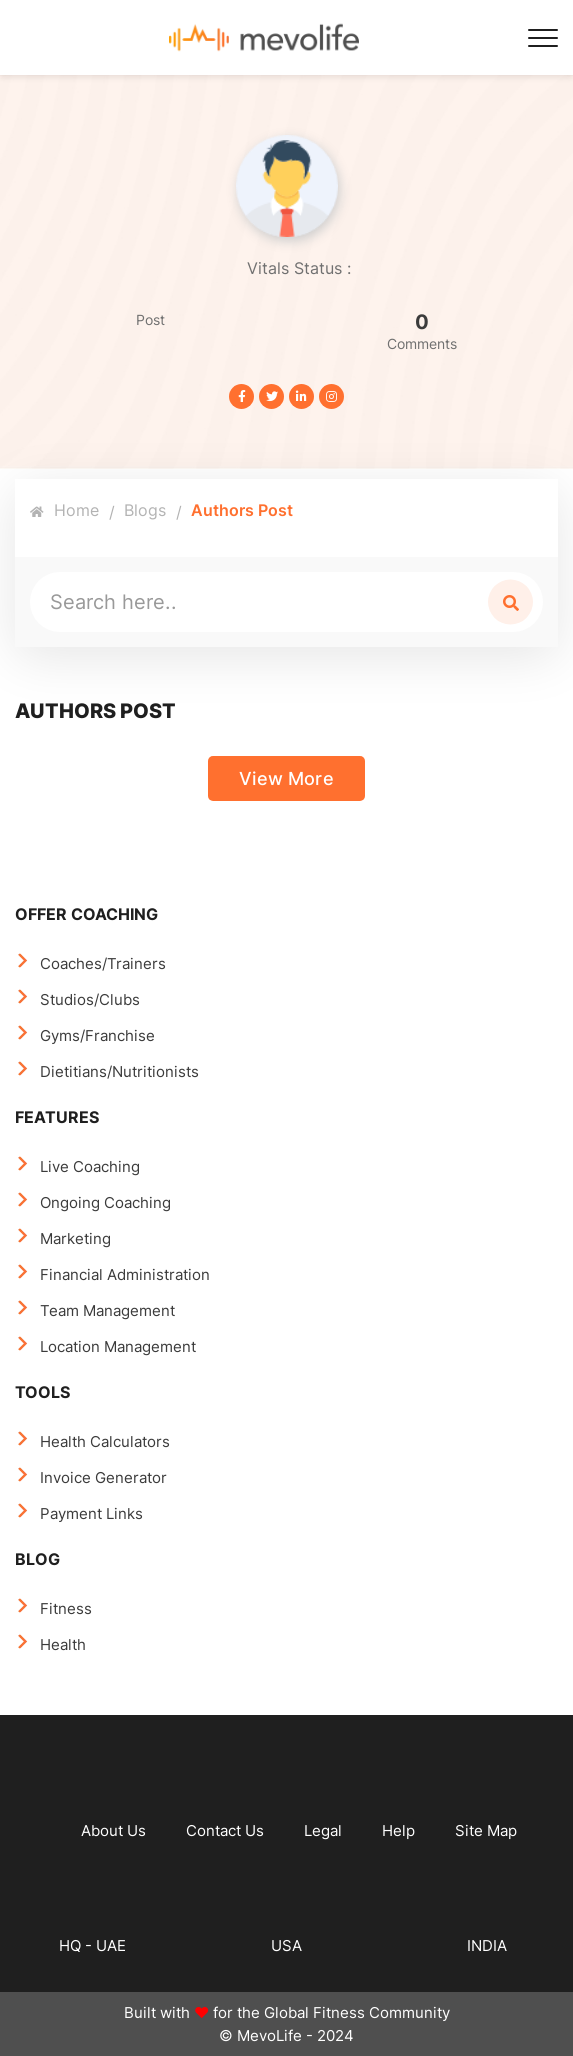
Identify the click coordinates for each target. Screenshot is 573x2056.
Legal (323, 1830)
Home (64, 510)
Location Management (118, 1346)
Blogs (145, 510)
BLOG (37, 1559)
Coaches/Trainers (103, 963)
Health (63, 1644)
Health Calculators (105, 1441)
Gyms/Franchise (97, 1035)
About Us (113, 1830)
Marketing (75, 1238)
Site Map (486, 1830)
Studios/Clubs (90, 999)
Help (398, 1830)
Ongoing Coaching (105, 1202)
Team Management (107, 1310)
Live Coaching (90, 1166)
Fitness (66, 1608)
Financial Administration (125, 1274)
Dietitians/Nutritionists (119, 1071)
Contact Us (225, 1830)
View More (286, 778)
